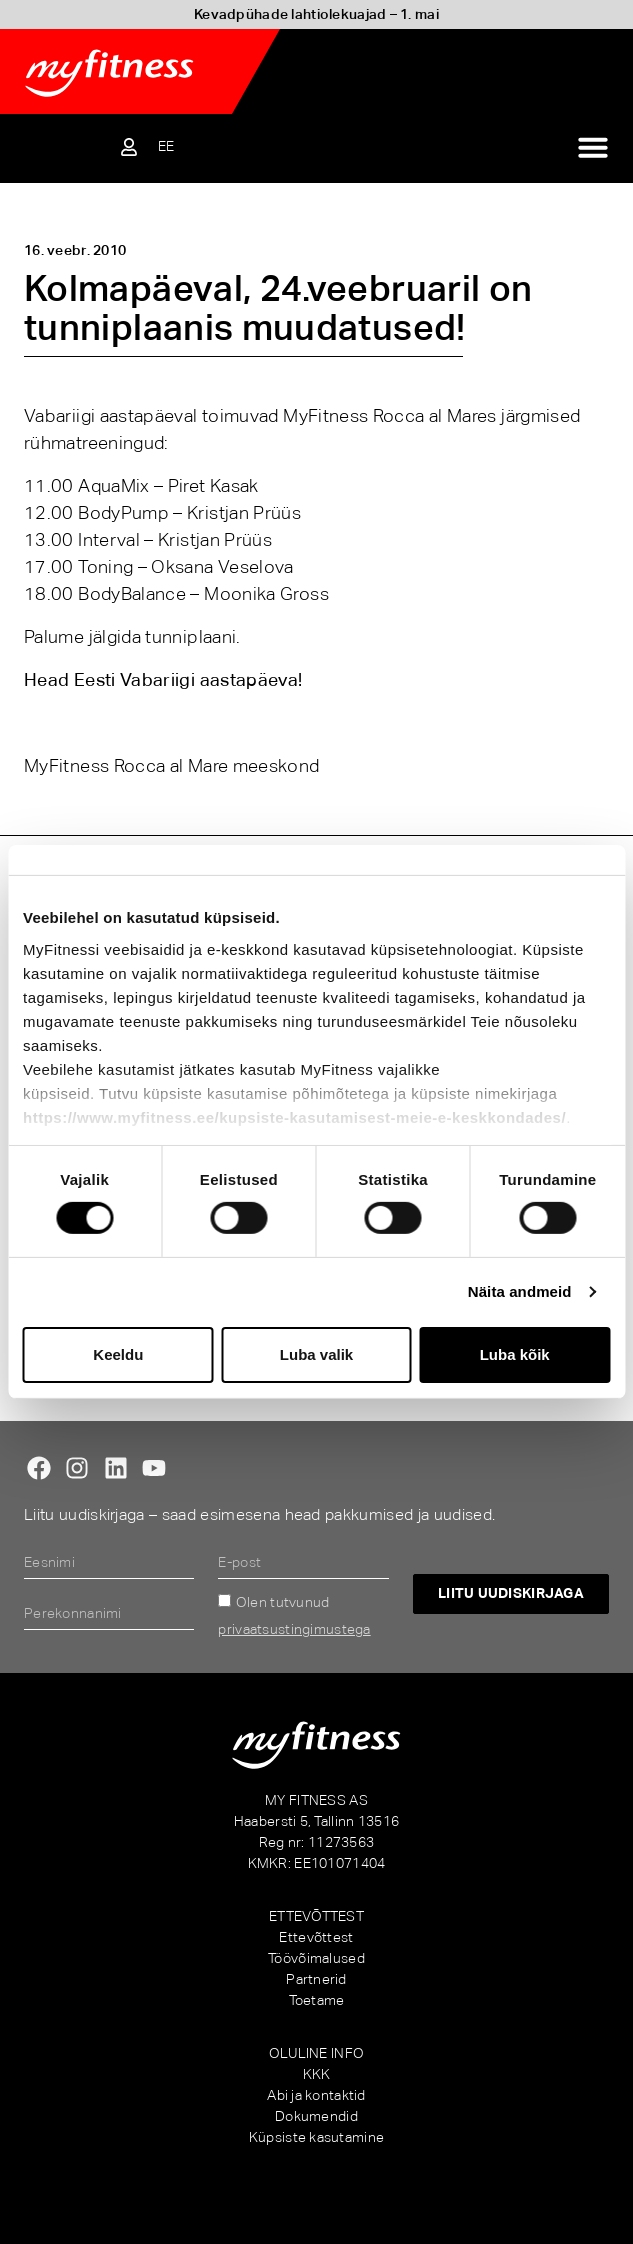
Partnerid (316, 1979)
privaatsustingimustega (294, 1629)
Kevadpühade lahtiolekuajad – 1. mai (316, 14)
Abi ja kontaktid (316, 2095)
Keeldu (118, 1354)
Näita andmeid (520, 1291)
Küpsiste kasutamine (316, 2137)
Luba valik (316, 1354)
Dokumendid (316, 2116)
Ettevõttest (316, 1937)
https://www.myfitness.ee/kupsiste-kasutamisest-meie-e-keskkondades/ (294, 1116)
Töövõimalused (316, 1958)
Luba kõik (515, 1354)
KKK (317, 2074)
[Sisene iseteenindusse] (129, 147)
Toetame (317, 2000)
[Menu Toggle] (593, 147)
